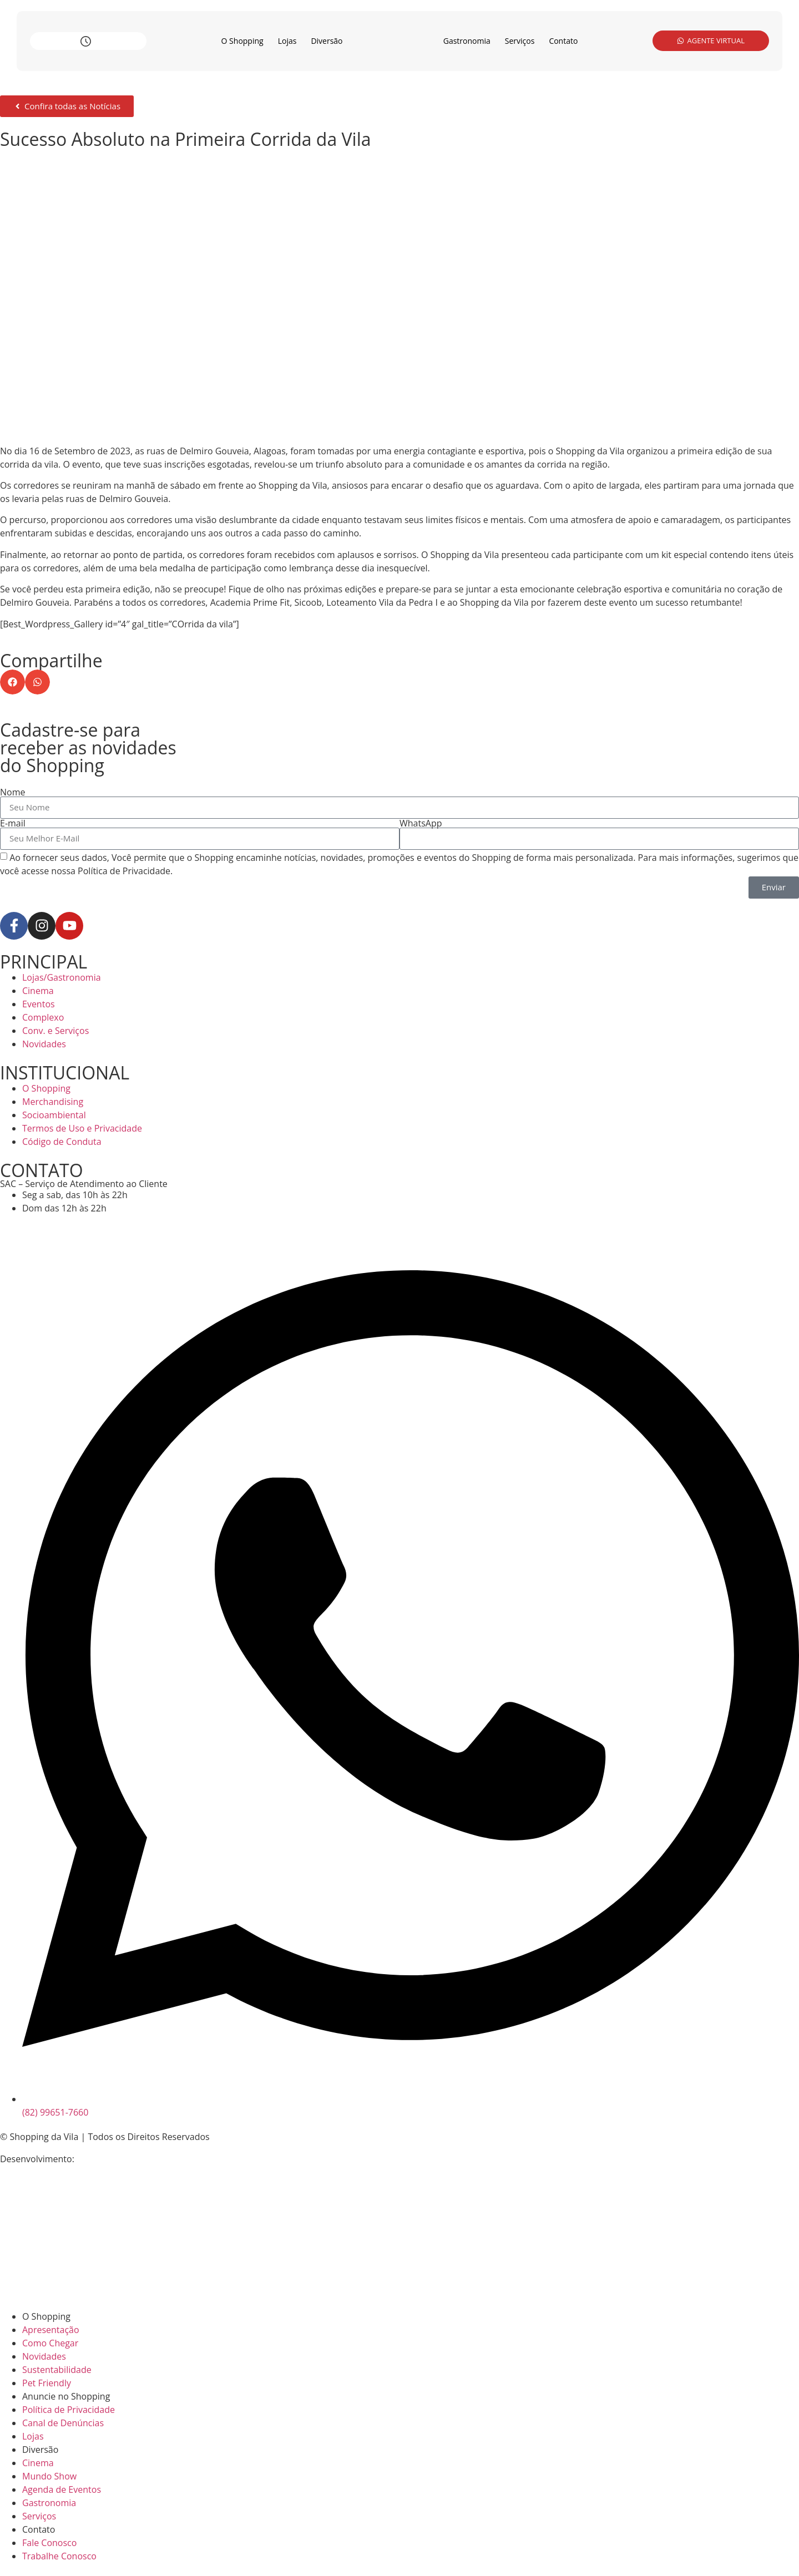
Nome (12, 792)
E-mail (13, 823)
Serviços (520, 41)
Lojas (287, 41)
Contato (563, 41)
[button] (12, 682)
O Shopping (242, 41)
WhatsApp (421, 823)
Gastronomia (466, 41)
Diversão (326, 41)
